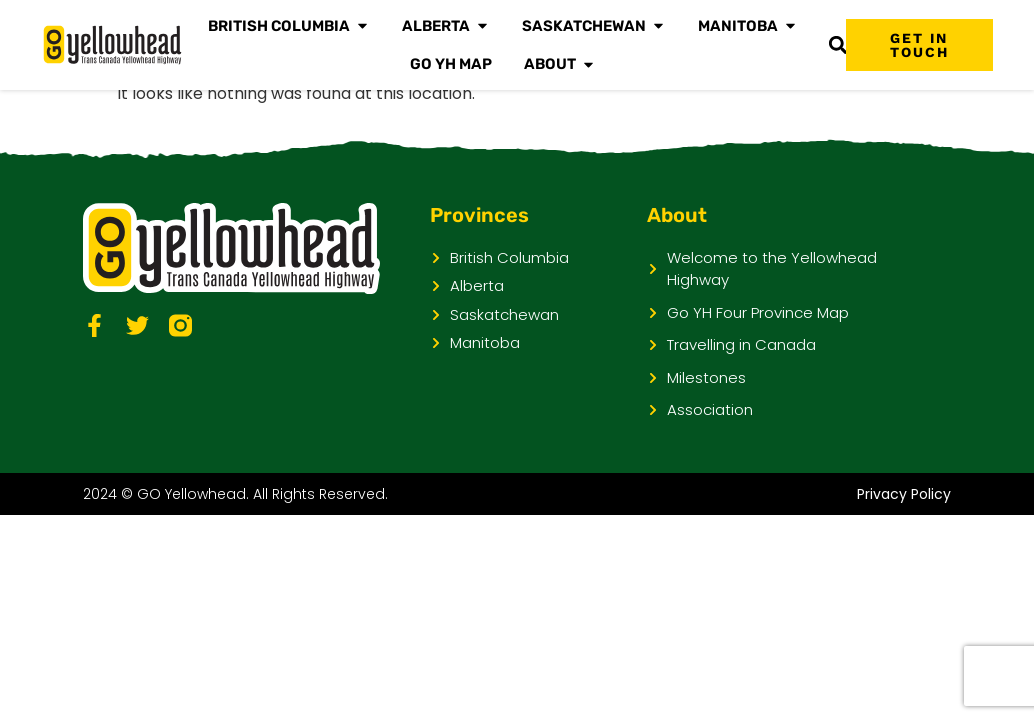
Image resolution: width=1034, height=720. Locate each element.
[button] (837, 45)
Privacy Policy (904, 494)
